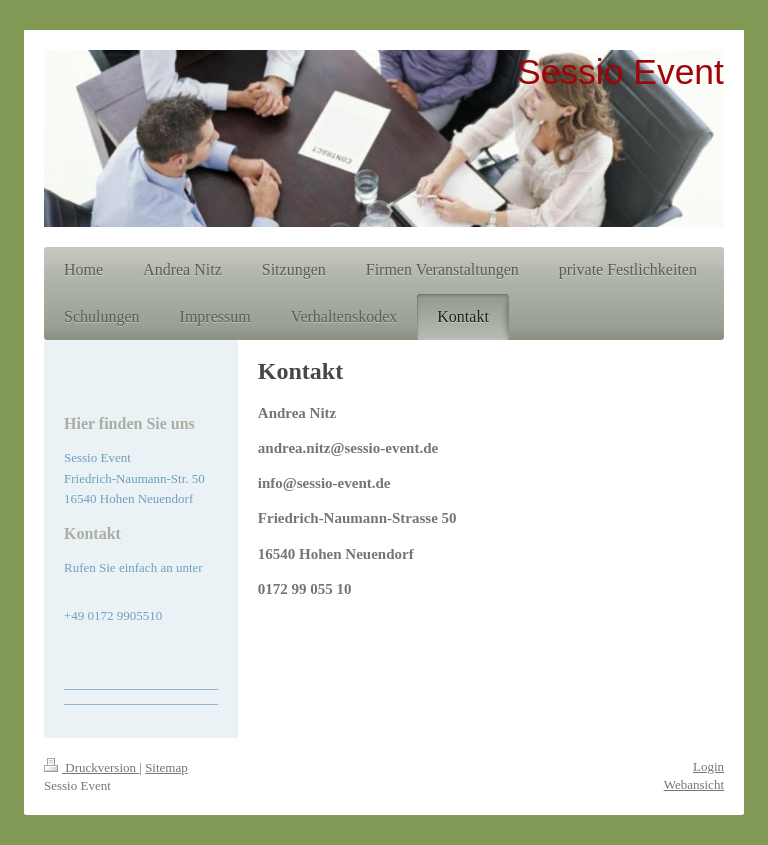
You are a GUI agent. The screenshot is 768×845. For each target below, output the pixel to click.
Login (708, 766)
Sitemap (166, 767)
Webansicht (694, 784)
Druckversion (91, 767)
